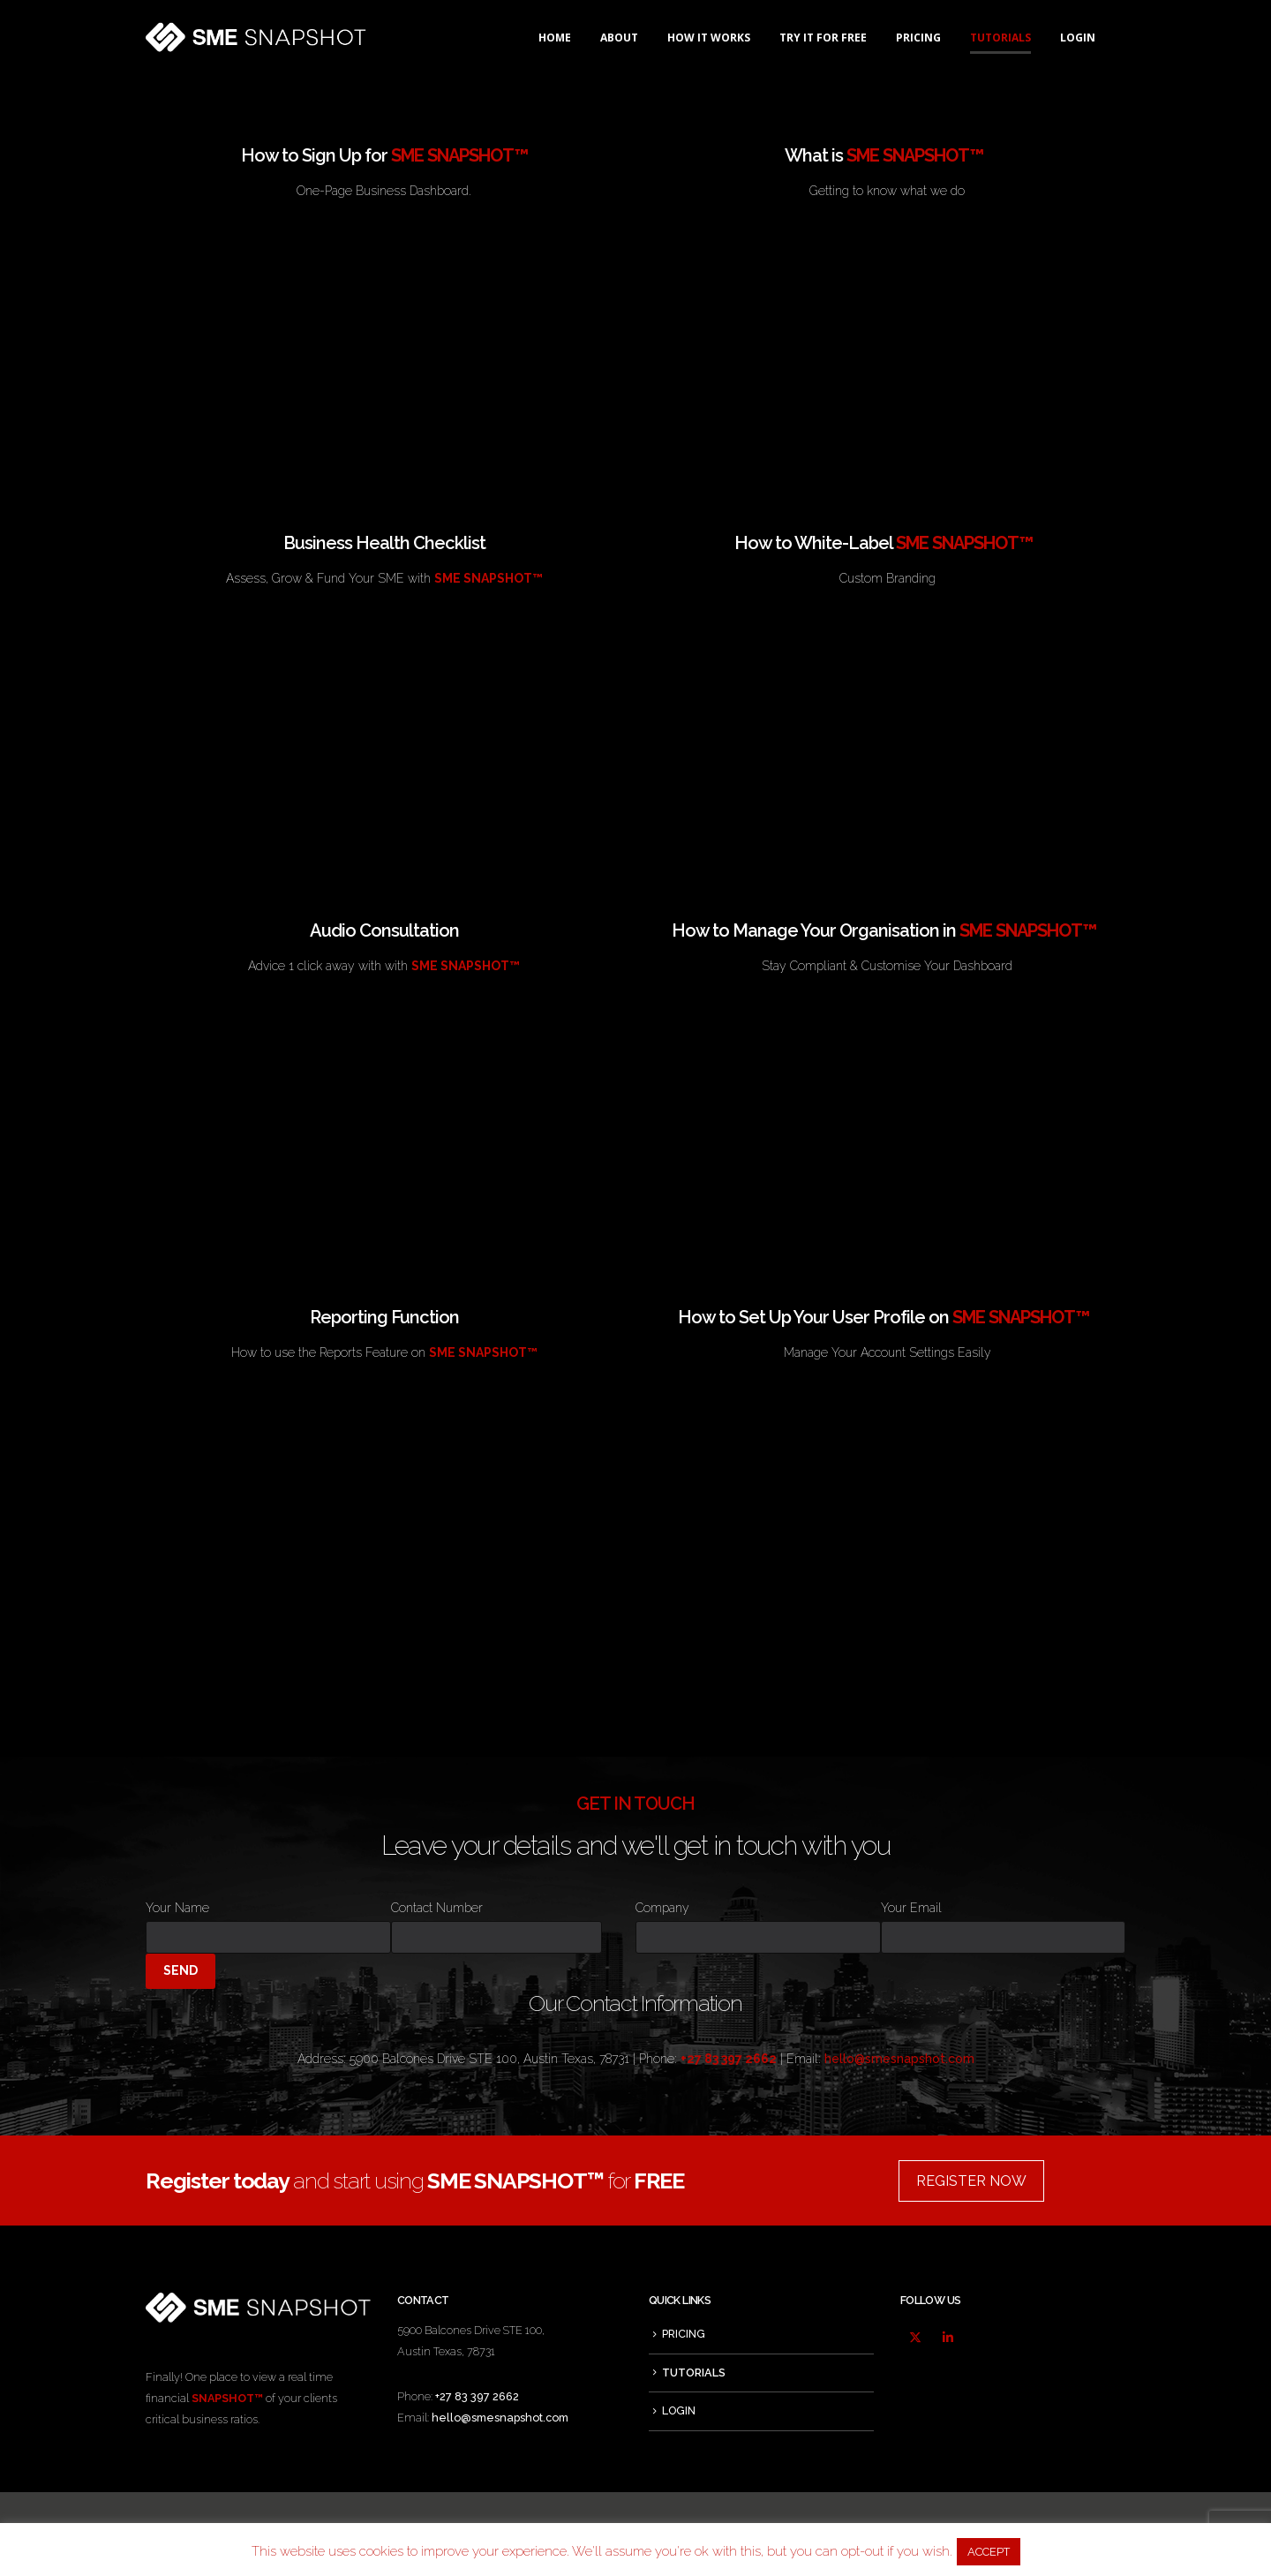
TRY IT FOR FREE (823, 37)
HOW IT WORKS (708, 37)
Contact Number (496, 1922)
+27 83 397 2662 (477, 2396)
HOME (554, 37)
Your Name (268, 1922)
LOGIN (1077, 37)
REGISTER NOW (971, 2181)
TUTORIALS (1000, 37)
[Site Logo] (256, 38)
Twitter (915, 2337)
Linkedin (948, 2337)
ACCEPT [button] (988, 2551)
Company (758, 1922)
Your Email (1003, 1922)
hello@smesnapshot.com (899, 2059)
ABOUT (619, 37)
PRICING (918, 37)
